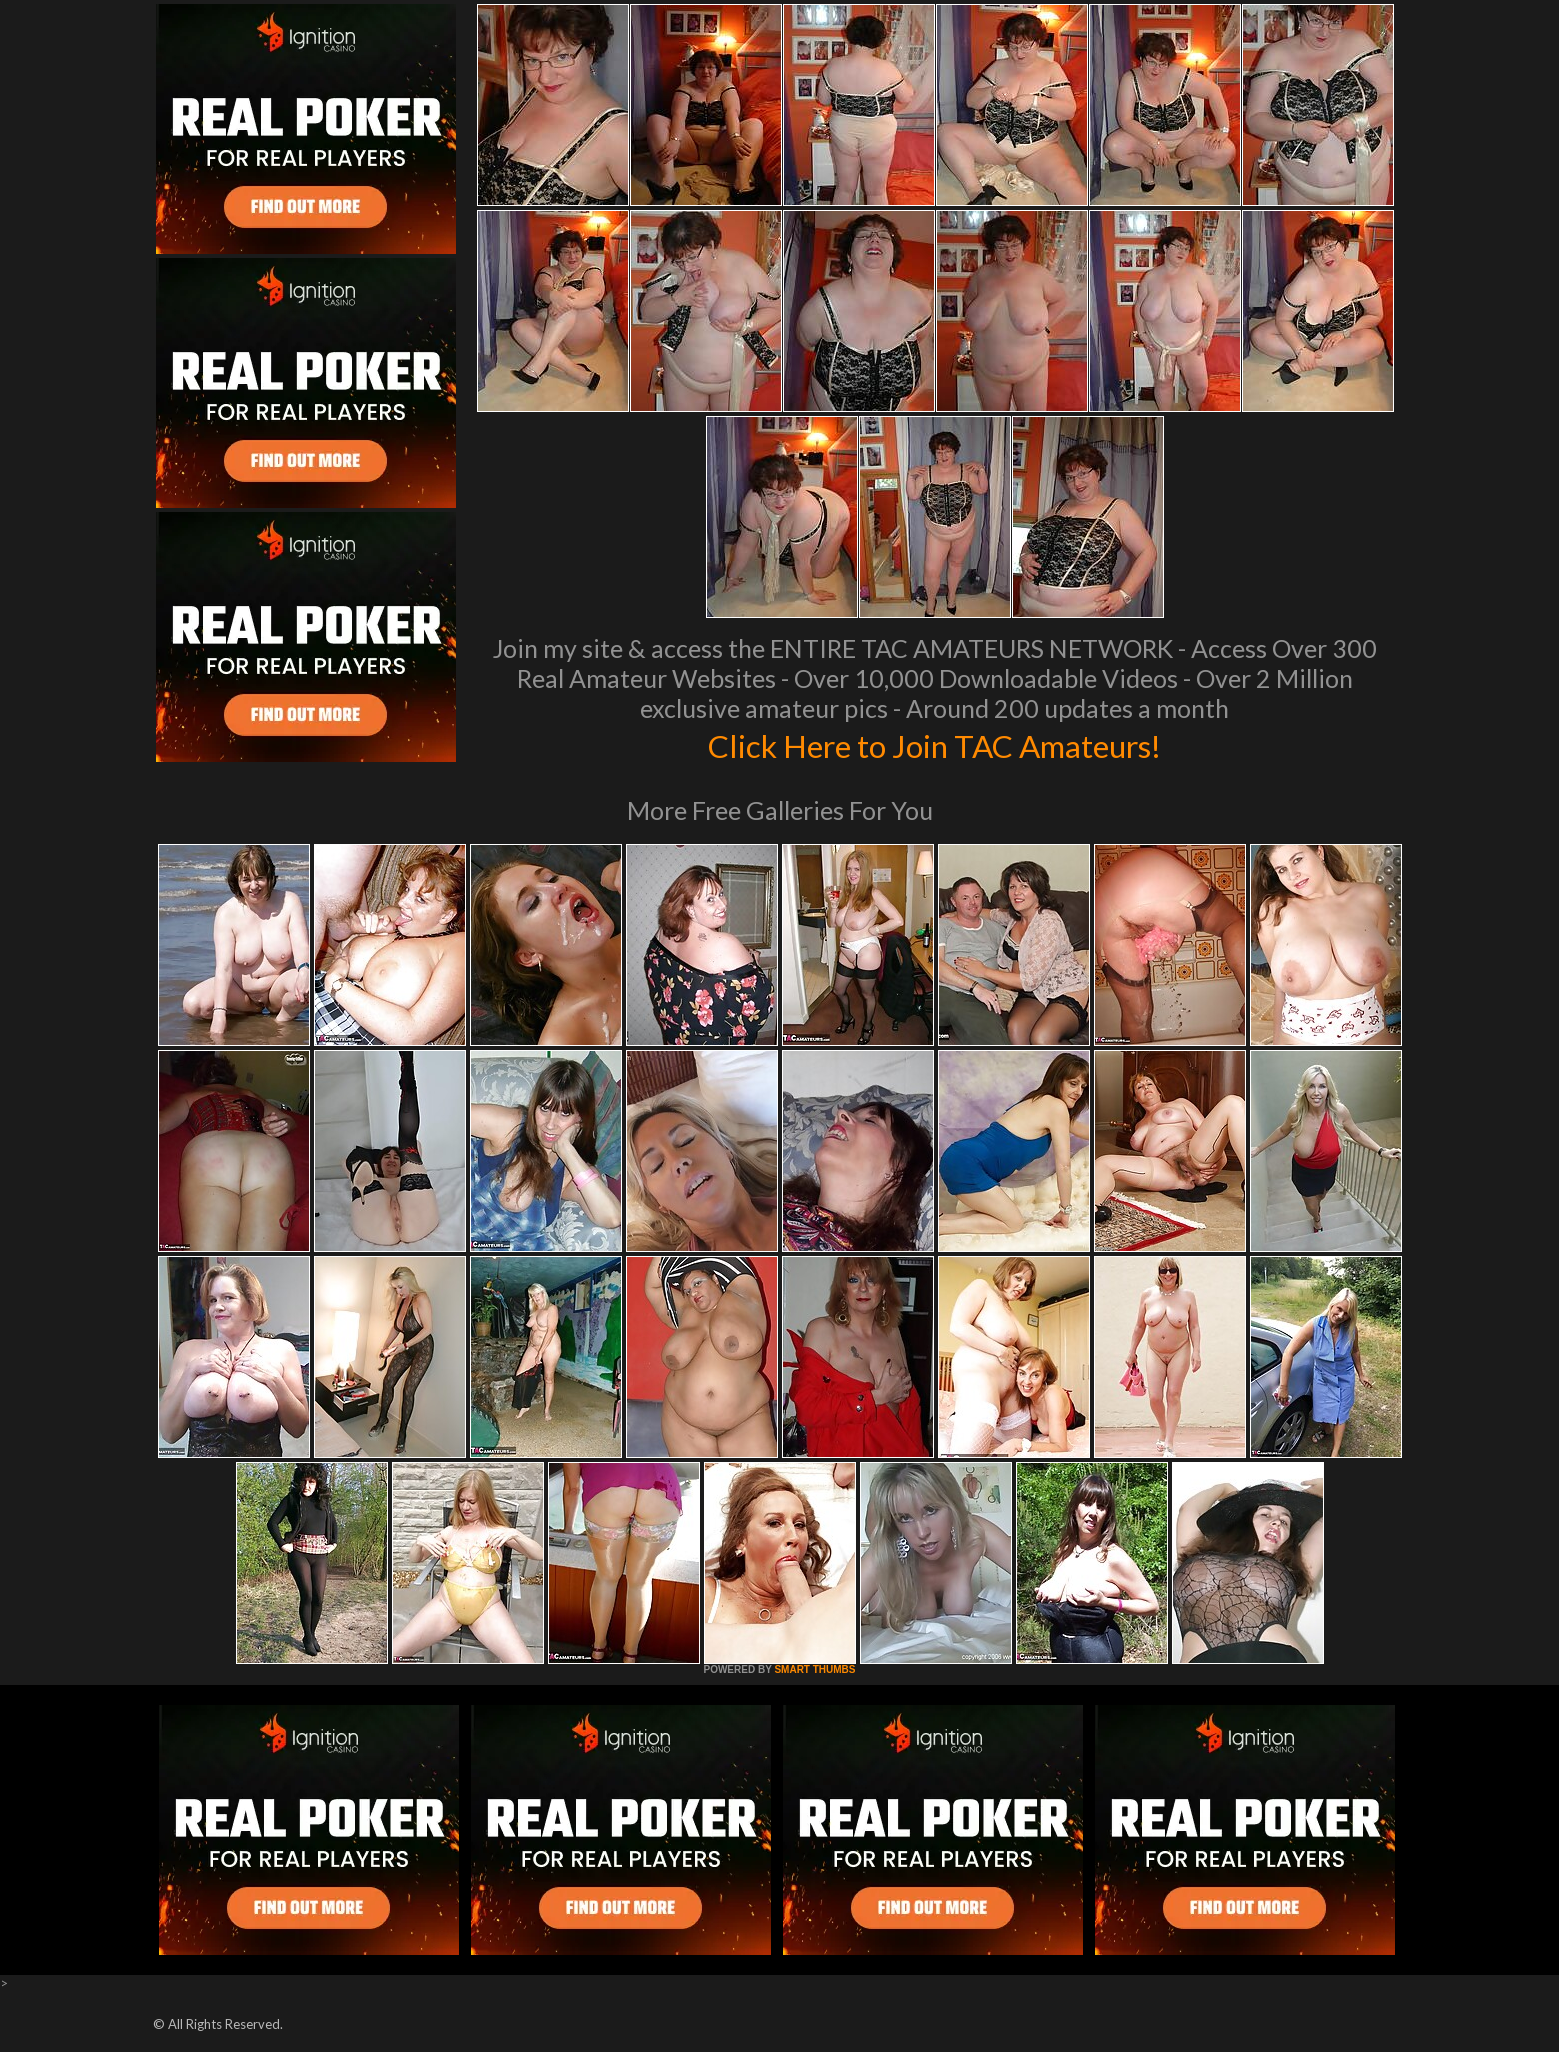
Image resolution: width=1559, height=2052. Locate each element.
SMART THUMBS (814, 1669)
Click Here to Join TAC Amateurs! (934, 744)
